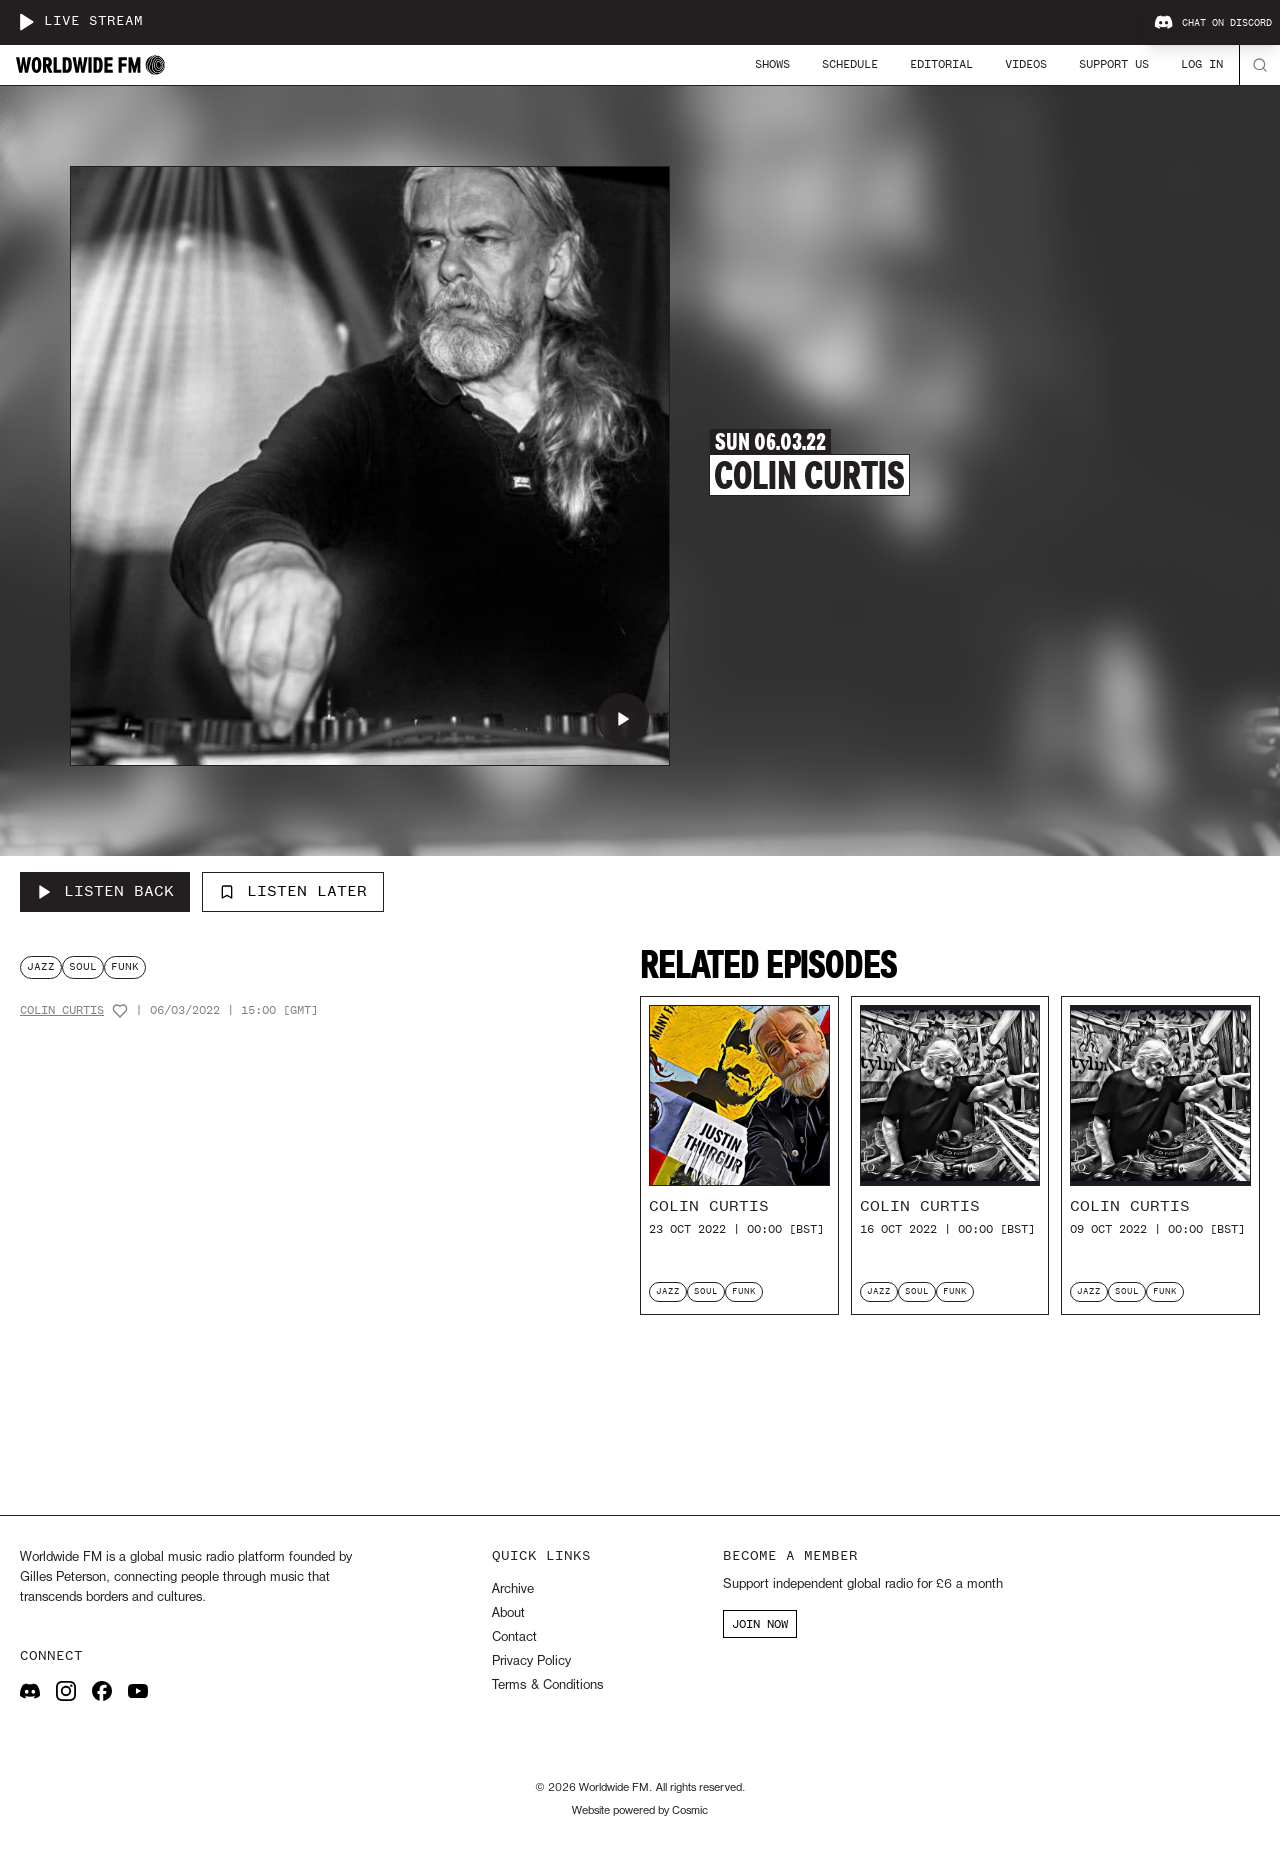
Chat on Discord (1213, 23)
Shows (772, 64)
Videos (1026, 64)
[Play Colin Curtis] (623, 719)
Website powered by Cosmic (640, 1811)
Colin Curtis (62, 1010)
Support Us (1114, 64)
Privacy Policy (531, 1661)
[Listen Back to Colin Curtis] (105, 892)
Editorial (941, 64)
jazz (41, 966)
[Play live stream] (26, 22)
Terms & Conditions (547, 1685)
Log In (1202, 64)
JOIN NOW (760, 1624)
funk (125, 966)
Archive (513, 1589)
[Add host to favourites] (120, 1011)
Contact (514, 1637)
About (508, 1613)
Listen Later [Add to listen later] (293, 891)
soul (83, 966)
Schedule (850, 64)
